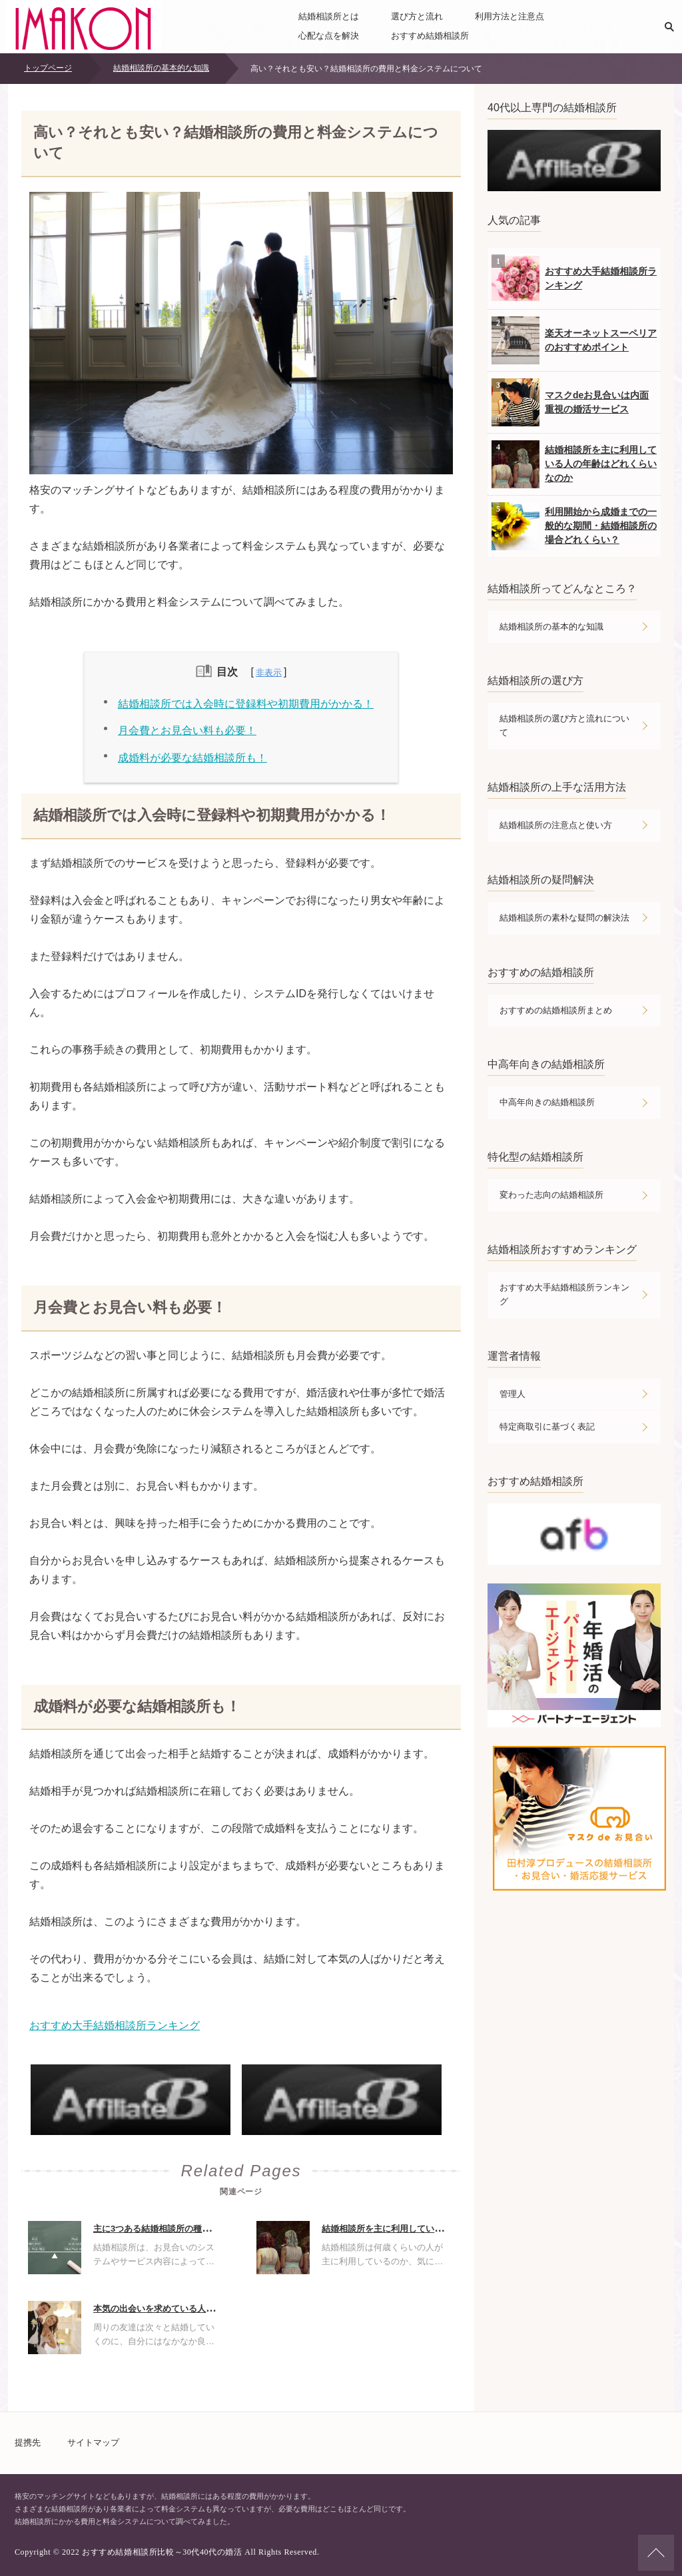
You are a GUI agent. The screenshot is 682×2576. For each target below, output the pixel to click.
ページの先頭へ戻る (656, 2553)
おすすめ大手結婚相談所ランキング (114, 2025)
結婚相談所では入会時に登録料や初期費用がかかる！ (246, 703)
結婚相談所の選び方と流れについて (564, 725)
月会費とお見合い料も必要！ (187, 730)
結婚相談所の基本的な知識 (551, 627)
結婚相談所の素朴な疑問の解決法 (564, 918)
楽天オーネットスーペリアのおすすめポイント (574, 340)
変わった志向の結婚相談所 (551, 1195)
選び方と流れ (417, 16)
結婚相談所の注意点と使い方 (556, 825)
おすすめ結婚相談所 (430, 36)
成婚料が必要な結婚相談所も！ (192, 757)
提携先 (28, 2442)
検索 (668, 26)
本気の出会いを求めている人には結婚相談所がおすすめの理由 (214, 2309)
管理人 (512, 1394)
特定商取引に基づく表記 (547, 1427)
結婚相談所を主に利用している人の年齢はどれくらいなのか (438, 2229)
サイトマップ (93, 2442)
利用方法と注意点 (509, 16)
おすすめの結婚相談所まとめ (556, 1010)
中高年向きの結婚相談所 (547, 1102)
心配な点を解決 (328, 36)
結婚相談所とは (328, 16)
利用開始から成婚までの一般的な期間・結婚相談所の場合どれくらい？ (574, 526)
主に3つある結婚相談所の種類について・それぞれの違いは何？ (216, 2229)
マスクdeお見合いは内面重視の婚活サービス (570, 402)
